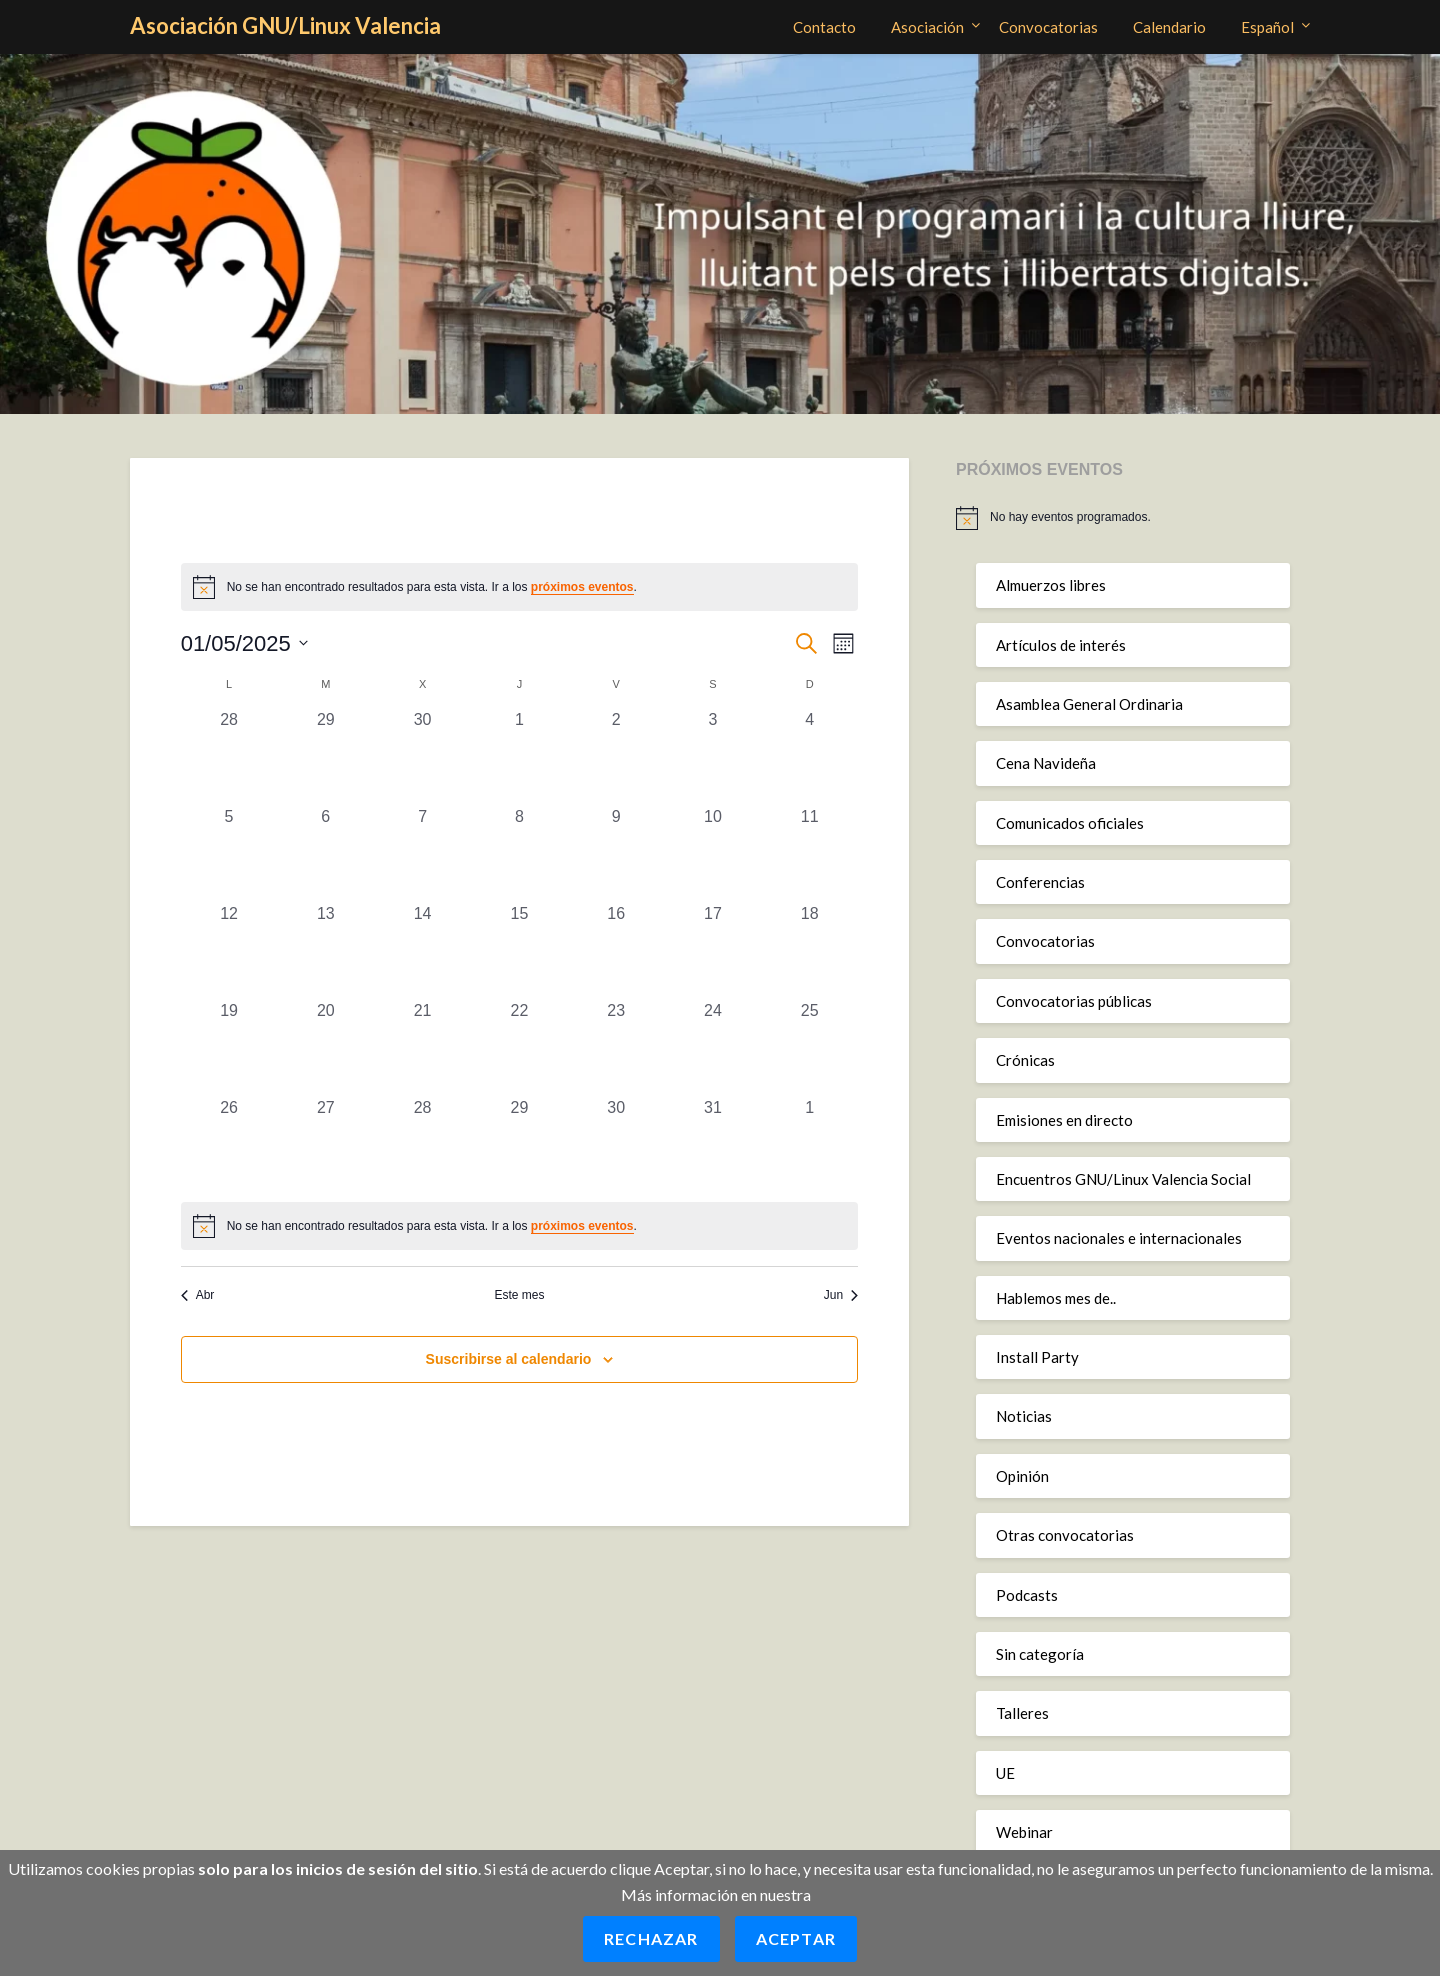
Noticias (1024, 1416)
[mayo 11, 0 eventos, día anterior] (809, 853)
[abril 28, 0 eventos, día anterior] (229, 756)
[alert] (520, 1226)
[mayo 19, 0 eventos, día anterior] (229, 1047)
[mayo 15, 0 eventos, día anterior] (519, 950)
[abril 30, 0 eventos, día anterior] (422, 756)
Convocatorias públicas (1074, 1001)
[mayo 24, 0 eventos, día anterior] (713, 1047)
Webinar (1024, 1832)
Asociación (927, 27)
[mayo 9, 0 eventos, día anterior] (616, 853)
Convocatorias (1048, 27)
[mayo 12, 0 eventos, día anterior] (229, 950)
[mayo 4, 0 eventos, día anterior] (809, 756)
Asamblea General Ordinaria (1089, 704)
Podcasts (1027, 1595)
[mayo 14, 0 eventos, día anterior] (422, 950)
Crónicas (1025, 1060)
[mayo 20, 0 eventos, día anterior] (325, 1047)
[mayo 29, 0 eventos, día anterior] (519, 1144)
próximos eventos (582, 587)
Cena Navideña (1046, 763)
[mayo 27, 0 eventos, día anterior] (325, 1144)
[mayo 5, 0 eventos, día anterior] (229, 853)
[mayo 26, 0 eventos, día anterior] (229, 1144)
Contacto (824, 27)
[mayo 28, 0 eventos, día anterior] (422, 1144)
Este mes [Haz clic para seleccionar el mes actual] (519, 1295)
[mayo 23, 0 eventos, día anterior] (616, 1047)
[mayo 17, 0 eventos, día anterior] (713, 950)
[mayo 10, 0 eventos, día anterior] (713, 853)
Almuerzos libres (1051, 585)
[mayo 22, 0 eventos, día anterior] (519, 1047)
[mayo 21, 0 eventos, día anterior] (422, 1047)
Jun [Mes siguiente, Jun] (841, 1295)
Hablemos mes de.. (1056, 1298)
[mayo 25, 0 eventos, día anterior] (809, 1047)
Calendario (1169, 27)
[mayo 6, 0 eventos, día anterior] (325, 853)
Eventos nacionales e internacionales (1119, 1238)
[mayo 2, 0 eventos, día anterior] (616, 756)
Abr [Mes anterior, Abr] (198, 1295)
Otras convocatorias (1065, 1535)
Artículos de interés (1061, 645)
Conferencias (1040, 882)
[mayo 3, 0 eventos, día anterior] (713, 756)
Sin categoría (1040, 1654)
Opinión (1022, 1476)
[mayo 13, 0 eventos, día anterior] (325, 950)
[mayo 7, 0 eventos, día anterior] (422, 853)
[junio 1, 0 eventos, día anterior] (809, 1144)
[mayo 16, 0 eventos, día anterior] (616, 950)
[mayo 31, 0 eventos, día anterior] (713, 1144)
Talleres (1022, 1713)
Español (1267, 27)
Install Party (1037, 1357)
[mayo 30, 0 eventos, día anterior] (616, 1144)
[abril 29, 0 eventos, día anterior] (325, 756)
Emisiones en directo (1064, 1120)
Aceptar (796, 1938)
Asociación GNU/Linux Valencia (285, 25)
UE (1005, 1773)
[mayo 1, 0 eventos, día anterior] (519, 756)
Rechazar (651, 1938)
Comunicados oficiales (1070, 823)
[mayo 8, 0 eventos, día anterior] (519, 853)
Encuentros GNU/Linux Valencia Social (1123, 1179)
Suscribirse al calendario (509, 1359)
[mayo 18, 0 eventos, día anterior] (809, 950)
